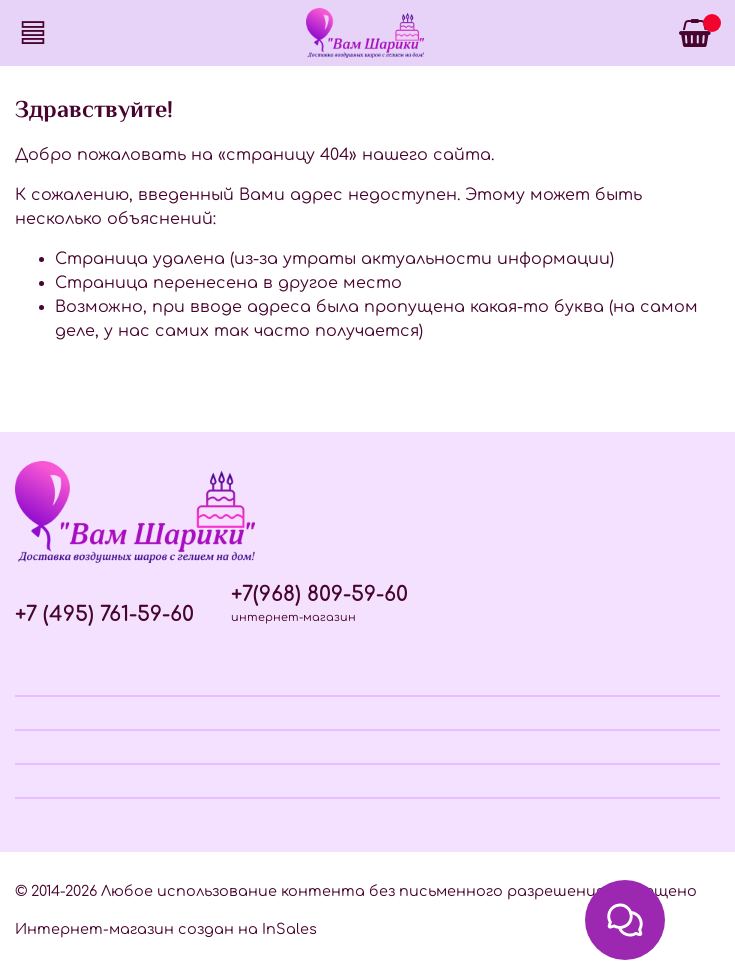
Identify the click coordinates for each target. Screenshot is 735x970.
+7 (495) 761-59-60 (104, 614)
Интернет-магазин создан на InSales (166, 929)
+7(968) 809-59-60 (319, 594)
